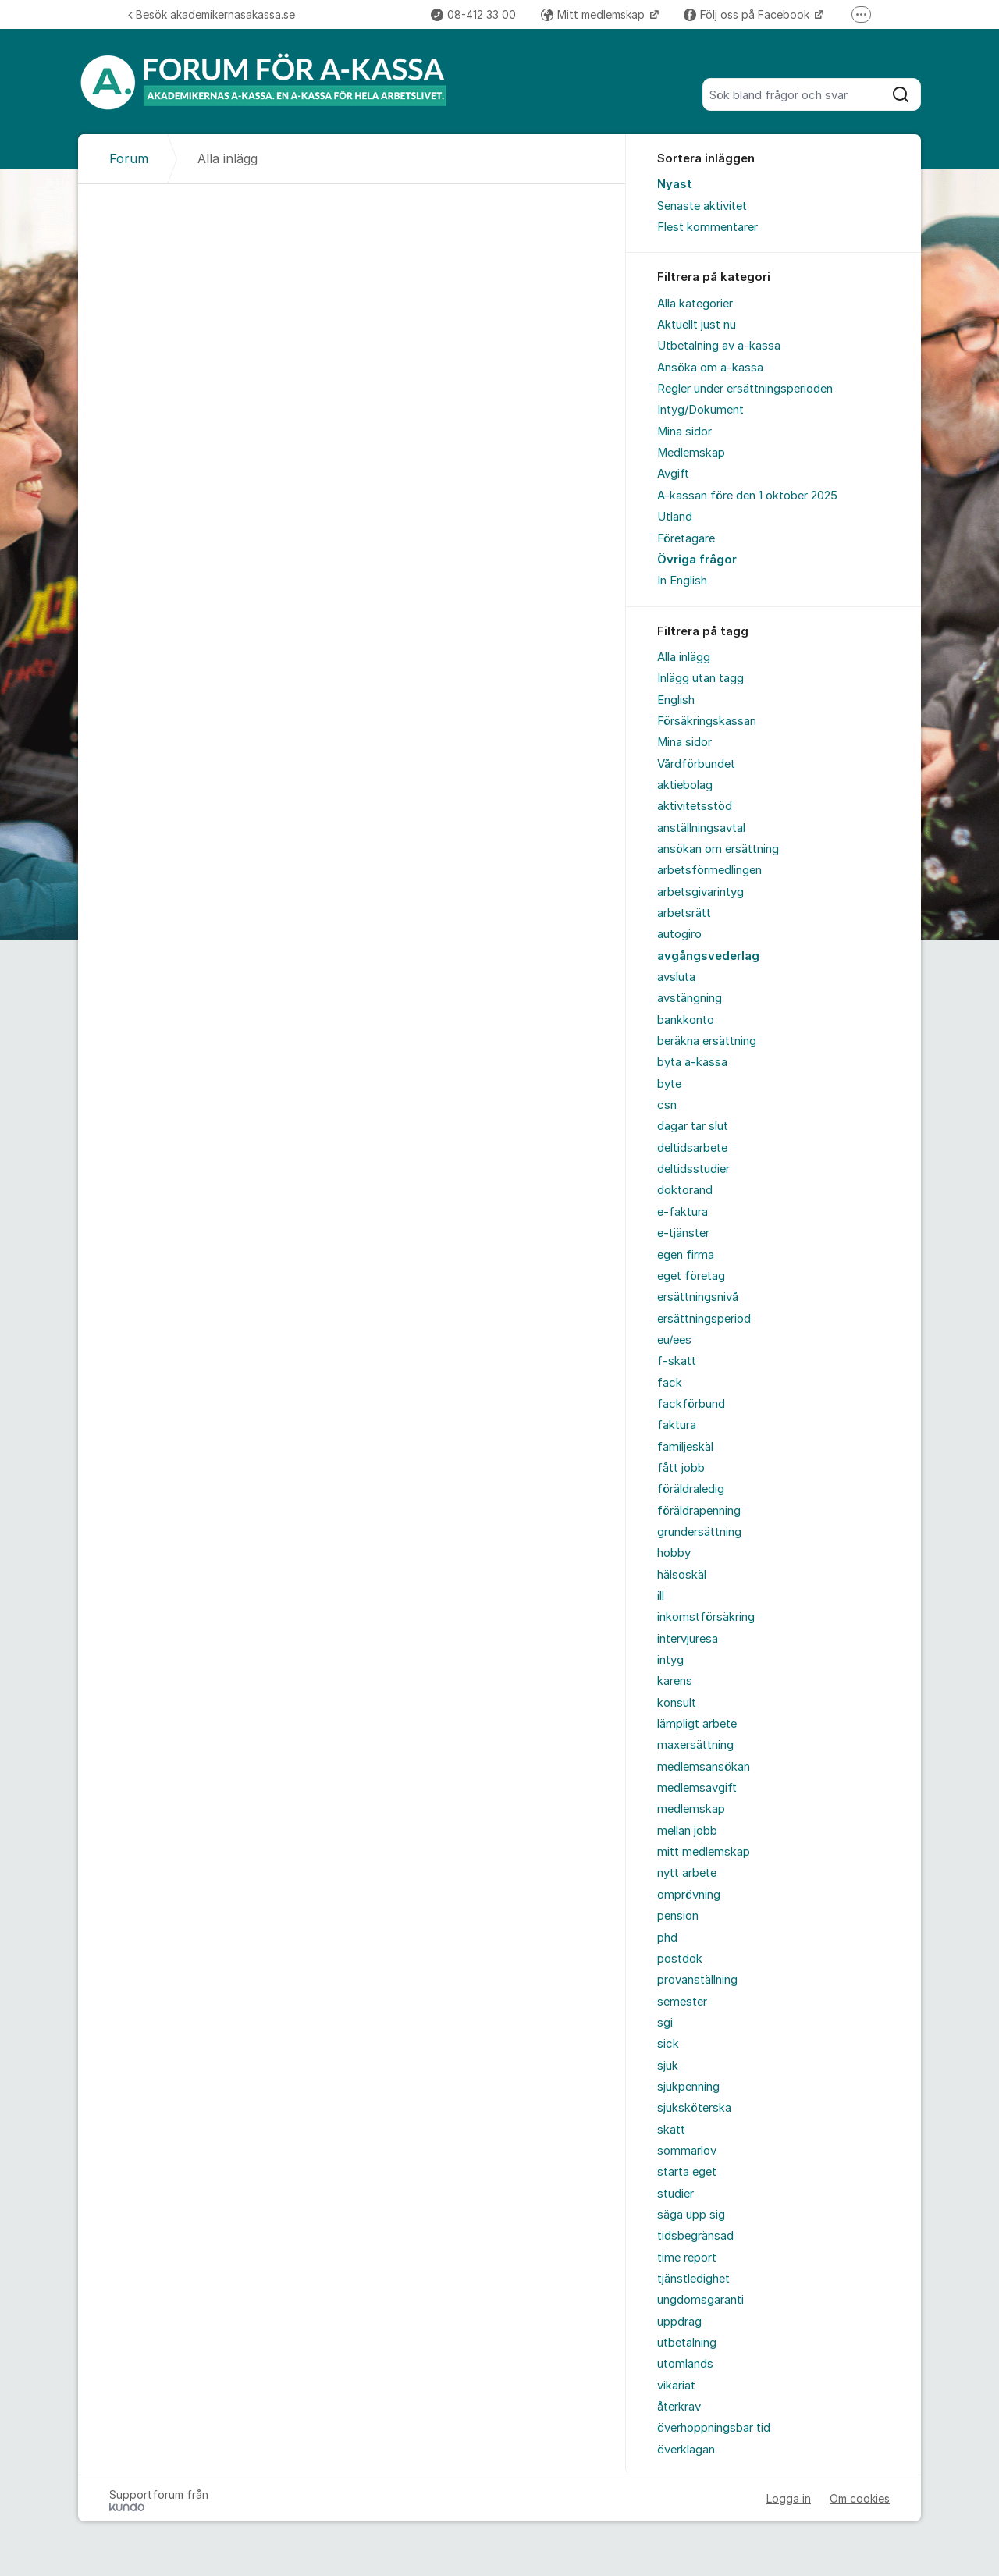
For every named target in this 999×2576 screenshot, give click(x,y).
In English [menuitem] (682, 581)
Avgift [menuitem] (673, 474)
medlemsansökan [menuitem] (703, 1767)
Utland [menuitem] (674, 517)
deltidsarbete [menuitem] (692, 1148)
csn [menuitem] (667, 1105)
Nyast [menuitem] (674, 184)
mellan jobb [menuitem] (687, 1831)
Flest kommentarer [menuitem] (707, 227)
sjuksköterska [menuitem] (694, 2108)
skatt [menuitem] (671, 2130)
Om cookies (860, 2498)
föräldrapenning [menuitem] (699, 1511)
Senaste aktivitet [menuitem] (702, 206)
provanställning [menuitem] (697, 1980)
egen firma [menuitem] (685, 1255)
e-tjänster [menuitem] (683, 1233)
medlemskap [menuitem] (691, 1809)
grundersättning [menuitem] (699, 1532)
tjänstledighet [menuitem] (693, 2279)
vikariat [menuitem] (676, 2386)
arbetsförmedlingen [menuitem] (709, 870)
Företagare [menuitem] (686, 538)
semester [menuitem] (682, 2002)
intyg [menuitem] (670, 1660)
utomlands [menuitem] (685, 2364)
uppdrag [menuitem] (679, 2322)
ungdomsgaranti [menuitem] (700, 2300)
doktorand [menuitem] (685, 1190)
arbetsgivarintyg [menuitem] (700, 892)
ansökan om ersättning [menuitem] (718, 849)
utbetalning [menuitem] (686, 2343)
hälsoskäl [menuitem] (681, 1575)
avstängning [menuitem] (689, 998)
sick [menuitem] (668, 2044)
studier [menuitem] (675, 2194)
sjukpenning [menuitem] (688, 2087)
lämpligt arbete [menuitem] (697, 1724)
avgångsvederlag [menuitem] (708, 956)
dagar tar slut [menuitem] (692, 1126)
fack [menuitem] (669, 1383)
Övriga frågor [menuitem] (697, 560)
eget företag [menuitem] (691, 1276)
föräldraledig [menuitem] (690, 1489)
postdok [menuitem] (679, 1959)
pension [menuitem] (678, 1916)
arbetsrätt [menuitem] (684, 913)
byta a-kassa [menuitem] (692, 1062)
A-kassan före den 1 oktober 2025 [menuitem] (747, 496)
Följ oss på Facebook (748, 14)
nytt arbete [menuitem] (686, 1873)
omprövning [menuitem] (688, 1895)
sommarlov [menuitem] (686, 2151)
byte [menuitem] (669, 1084)
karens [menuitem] (674, 1681)
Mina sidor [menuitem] (684, 432)
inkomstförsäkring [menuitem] (706, 1617)
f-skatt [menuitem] (676, 1361)
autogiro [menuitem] (679, 934)
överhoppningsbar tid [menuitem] (713, 2428)
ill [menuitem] (660, 1596)
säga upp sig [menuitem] (691, 2215)
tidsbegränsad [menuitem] (695, 2236)
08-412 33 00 (473, 14)
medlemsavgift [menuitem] (697, 1788)
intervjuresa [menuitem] (687, 1639)
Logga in (788, 2498)
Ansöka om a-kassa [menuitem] (710, 368)
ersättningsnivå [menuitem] (697, 1297)
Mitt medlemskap (594, 14)
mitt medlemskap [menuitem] (703, 1852)
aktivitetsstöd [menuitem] (694, 806)
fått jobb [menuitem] (681, 1468)
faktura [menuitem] (676, 1425)
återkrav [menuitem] (679, 2407)
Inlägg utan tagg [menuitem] (700, 678)
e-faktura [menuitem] (682, 1212)
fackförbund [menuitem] (691, 1404)
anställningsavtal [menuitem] (701, 828)
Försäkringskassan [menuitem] (706, 721)
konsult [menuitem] (676, 1703)
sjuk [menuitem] (667, 2066)
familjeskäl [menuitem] (685, 1447)
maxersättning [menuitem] (695, 1745)
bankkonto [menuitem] (685, 1020)
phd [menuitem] (667, 1938)
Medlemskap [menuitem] (691, 453)
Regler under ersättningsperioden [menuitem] (745, 389)
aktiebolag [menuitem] (685, 785)
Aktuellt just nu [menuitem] (696, 325)
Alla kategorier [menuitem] (695, 304)
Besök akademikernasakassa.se (211, 14)
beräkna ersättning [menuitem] (706, 1041)
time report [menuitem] (686, 2258)
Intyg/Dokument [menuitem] (700, 410)
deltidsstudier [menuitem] (693, 1169)
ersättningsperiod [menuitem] (704, 1319)
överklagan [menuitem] (686, 2450)
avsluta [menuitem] (676, 977)
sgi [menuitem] (665, 2023)
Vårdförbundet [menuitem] (696, 764)
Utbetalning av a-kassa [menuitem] (718, 346)
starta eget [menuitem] (686, 2172)
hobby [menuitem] (674, 1553)
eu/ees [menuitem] (674, 1340)
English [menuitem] (676, 700)
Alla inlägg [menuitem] (683, 657)
